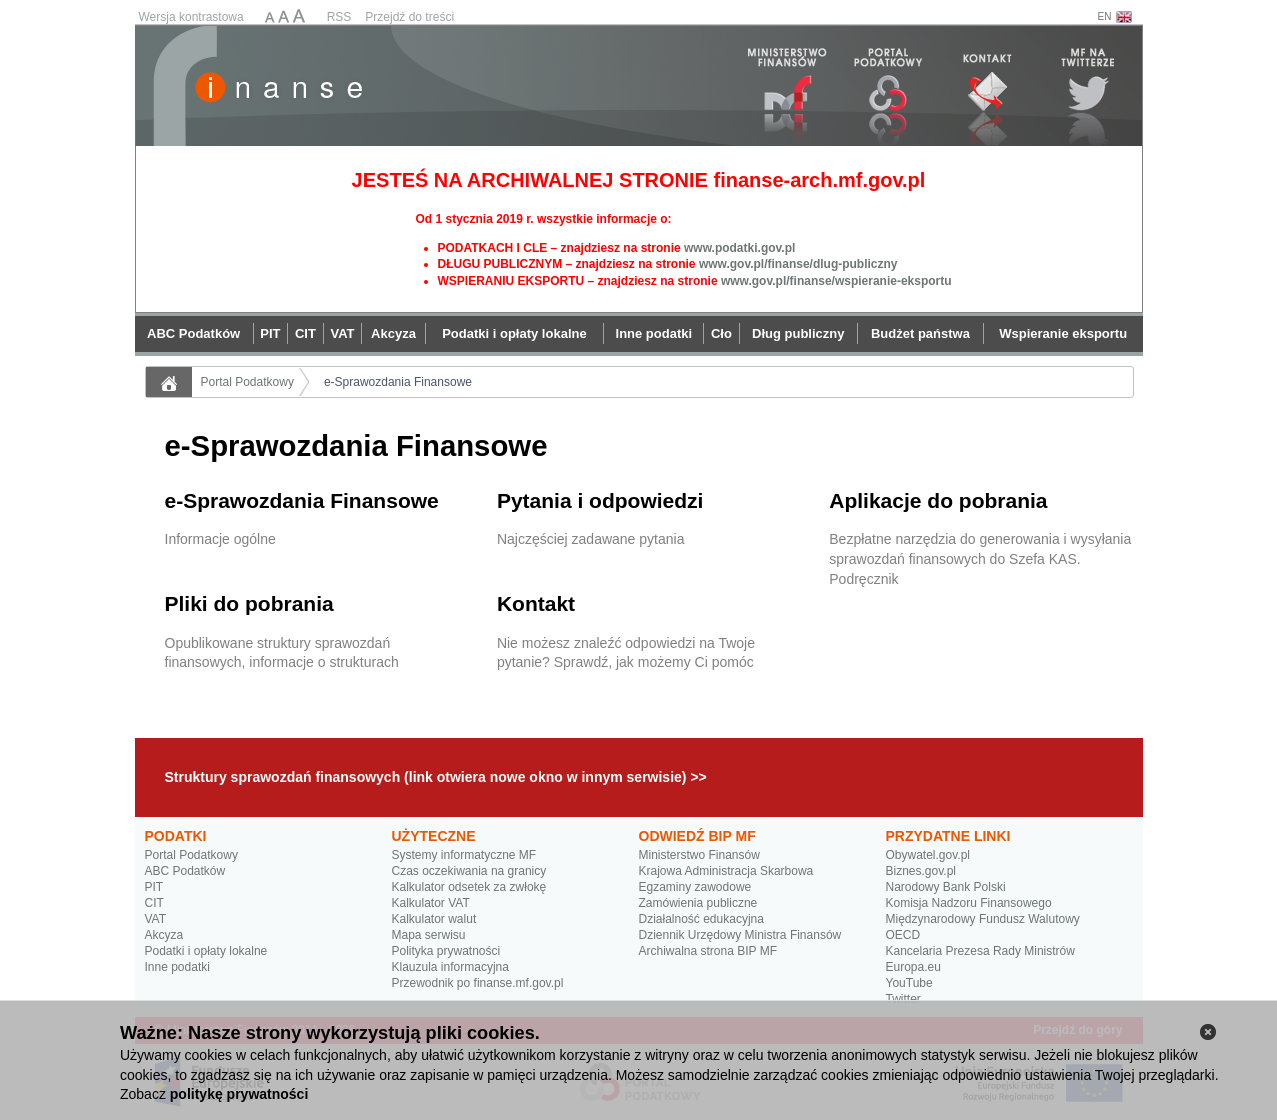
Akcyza (164, 935)
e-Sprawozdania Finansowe (398, 382)
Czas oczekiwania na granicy (469, 871)
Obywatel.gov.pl (928, 855)
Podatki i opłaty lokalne (206, 951)
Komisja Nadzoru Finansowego (969, 903)
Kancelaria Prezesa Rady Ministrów (980, 951)
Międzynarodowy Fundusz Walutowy (983, 919)
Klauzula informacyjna (450, 967)
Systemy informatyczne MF (464, 855)
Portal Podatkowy (247, 382)
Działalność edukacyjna (701, 919)
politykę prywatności (239, 1094)
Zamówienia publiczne (698, 903)
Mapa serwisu (429, 935)
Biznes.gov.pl (921, 871)
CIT (154, 903)
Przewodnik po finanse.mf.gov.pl (478, 983)
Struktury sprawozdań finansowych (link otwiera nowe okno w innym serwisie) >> (436, 777)
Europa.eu (913, 967)
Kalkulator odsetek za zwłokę (469, 887)
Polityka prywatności (446, 951)
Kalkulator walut (434, 919)
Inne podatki (177, 967)
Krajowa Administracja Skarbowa (726, 871)
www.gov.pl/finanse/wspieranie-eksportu (836, 281)
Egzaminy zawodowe (695, 887)
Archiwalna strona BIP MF (708, 951)
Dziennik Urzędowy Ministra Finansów (740, 935)
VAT (156, 919)
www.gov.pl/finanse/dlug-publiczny (798, 264)
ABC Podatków (185, 871)
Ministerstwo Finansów (699, 855)
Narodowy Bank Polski (946, 887)
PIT (154, 887)
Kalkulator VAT (431, 903)
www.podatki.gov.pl (739, 248)
